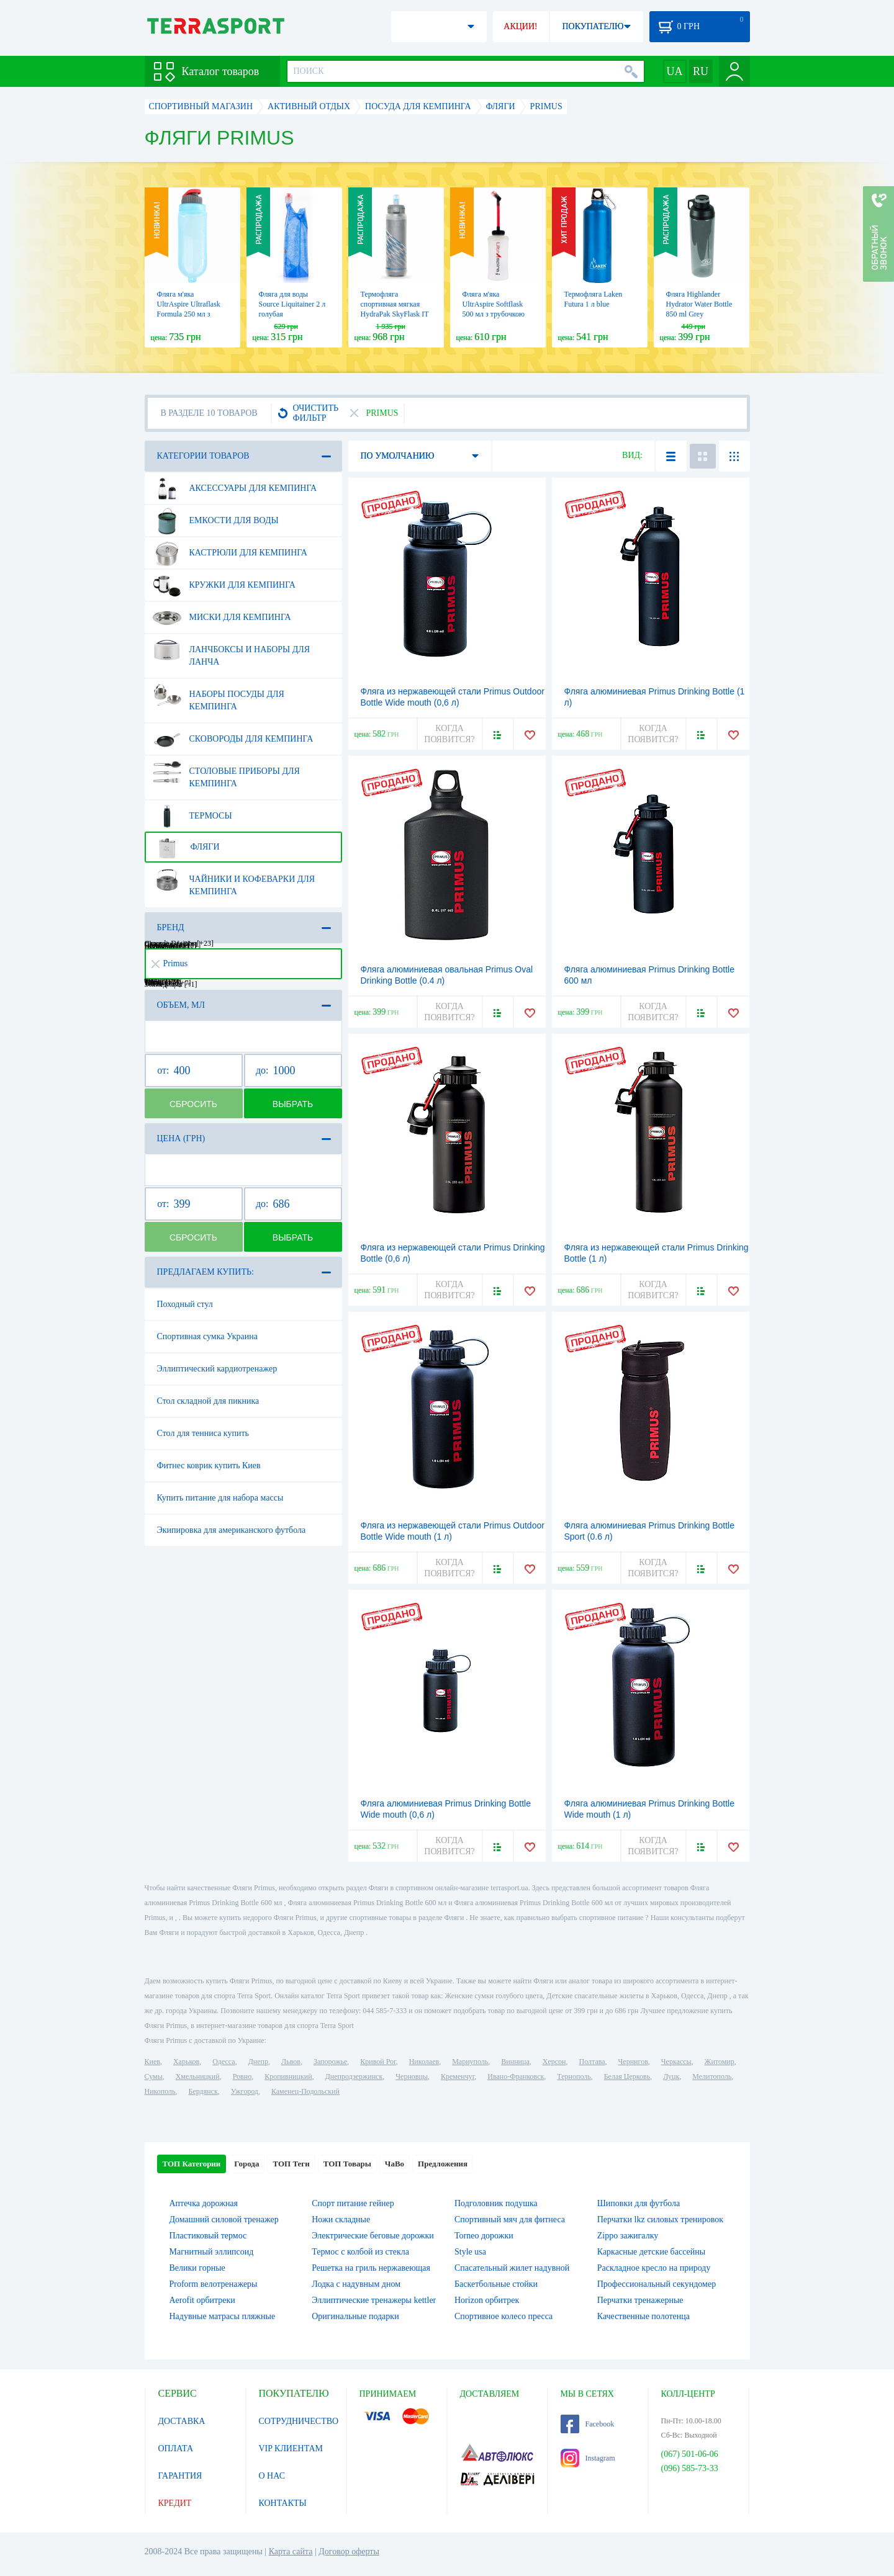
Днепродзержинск (354, 2076)
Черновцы (411, 2076)
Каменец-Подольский (305, 2091)
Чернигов (633, 2061)
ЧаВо (394, 2163)
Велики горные (197, 2268)
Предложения (442, 2163)
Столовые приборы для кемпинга (226, 772)
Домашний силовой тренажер (224, 2219)
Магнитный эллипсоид (211, 2251)
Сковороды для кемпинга (233, 739)
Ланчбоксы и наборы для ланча (231, 650)
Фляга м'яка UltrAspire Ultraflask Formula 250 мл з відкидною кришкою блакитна (190, 314)
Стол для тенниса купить (203, 1433)
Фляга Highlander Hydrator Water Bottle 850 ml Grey (699, 304)
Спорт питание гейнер (353, 2203)
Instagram (588, 2458)
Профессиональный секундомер (656, 2284)
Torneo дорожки (483, 2235)
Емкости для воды (216, 520)
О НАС (272, 2475)
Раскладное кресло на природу (654, 2268)
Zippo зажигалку (628, 2235)
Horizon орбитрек (486, 2300)
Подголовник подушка (496, 2203)
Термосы (192, 816)
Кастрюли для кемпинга (230, 553)
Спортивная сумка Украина (207, 1336)
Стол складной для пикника (208, 1401)
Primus (169, 963)
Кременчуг (457, 2076)
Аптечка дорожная (203, 2203)
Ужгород (244, 2091)
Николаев (424, 2061)
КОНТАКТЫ (283, 2503)
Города (246, 2163)
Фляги (186, 847)
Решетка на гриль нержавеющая (371, 2268)
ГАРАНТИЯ (180, 2475)
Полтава (592, 2061)
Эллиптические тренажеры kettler (374, 2300)
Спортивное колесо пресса (503, 2316)
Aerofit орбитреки (202, 2300)
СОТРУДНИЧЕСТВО (299, 2421)
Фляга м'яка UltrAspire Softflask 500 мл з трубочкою (494, 304)
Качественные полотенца (643, 2316)
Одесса (223, 2061)
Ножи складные (341, 2219)
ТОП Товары (347, 2163)
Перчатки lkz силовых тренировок (660, 2219)
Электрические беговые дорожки (373, 2235)
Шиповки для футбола (638, 2203)
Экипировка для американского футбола (231, 1530)
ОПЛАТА (176, 2448)
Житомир (719, 2061)
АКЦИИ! (520, 26)
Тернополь (573, 2076)
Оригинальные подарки (355, 2316)
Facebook (588, 2424)
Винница (515, 2061)
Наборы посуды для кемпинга (218, 695)
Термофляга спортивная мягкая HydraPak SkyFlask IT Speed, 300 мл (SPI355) (395, 314)
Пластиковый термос (208, 2235)
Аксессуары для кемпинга (235, 488)
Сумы (154, 2076)
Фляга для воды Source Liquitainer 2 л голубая (292, 304)
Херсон (554, 2061)
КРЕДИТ (175, 2503)
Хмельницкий (198, 2076)
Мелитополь (711, 2076)
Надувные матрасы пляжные (222, 2316)
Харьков (186, 2061)
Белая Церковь (627, 2076)
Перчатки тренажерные (640, 2300)
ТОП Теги (291, 2163)
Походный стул (185, 1304)
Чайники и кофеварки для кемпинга (234, 880)
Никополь (160, 2091)
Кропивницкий (288, 2076)
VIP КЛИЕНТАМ (291, 2448)
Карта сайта (291, 2551)
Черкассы (676, 2061)
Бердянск (203, 2091)
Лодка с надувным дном (356, 2284)
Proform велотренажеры (213, 2284)
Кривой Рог (377, 2061)
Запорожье (330, 2061)
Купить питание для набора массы (220, 1497)
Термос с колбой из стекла (360, 2251)
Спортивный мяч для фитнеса (509, 2219)
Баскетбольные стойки (496, 2284)
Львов (290, 2061)
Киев (152, 2061)
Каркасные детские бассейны (651, 2251)
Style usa (470, 2251)
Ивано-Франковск (515, 2076)
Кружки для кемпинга (224, 585)
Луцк (671, 2076)
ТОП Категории (192, 2163)
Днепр (258, 2061)
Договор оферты (348, 2551)
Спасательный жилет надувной (511, 2268)
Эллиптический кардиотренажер (217, 1368)
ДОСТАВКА (181, 2421)
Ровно (242, 2076)
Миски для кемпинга (222, 617)
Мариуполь (470, 2061)
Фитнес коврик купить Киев (209, 1465)
